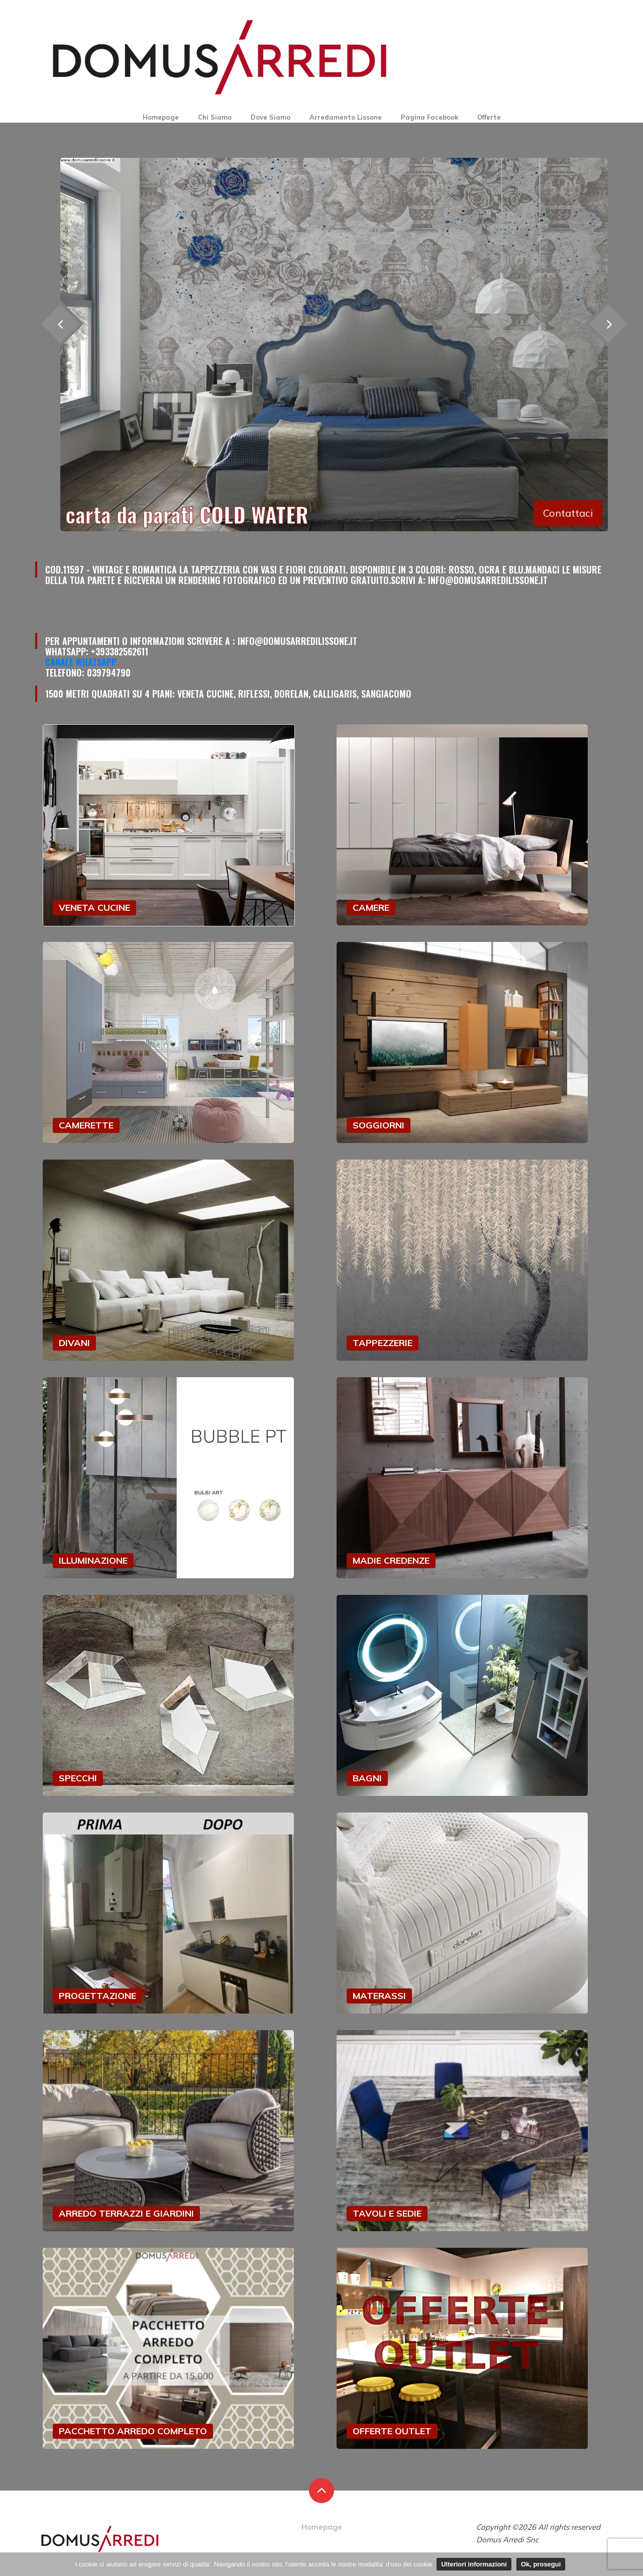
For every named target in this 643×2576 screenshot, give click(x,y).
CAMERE (371, 907)
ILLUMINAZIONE (93, 1560)
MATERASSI (379, 1995)
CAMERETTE (86, 1125)
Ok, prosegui (541, 2564)
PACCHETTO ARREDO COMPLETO (133, 2431)
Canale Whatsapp (81, 662)
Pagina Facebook (429, 117)
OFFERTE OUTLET (392, 2431)
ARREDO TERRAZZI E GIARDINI (126, 2213)
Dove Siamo (270, 117)
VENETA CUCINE (94, 907)
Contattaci (568, 513)
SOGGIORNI (378, 1125)
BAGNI (367, 1778)
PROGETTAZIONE (97, 1995)
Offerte (489, 117)
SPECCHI (78, 1778)
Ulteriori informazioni (474, 2564)
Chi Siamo (215, 117)
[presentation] (608, 323)
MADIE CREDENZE (391, 1560)
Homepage (161, 117)
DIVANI (74, 1343)
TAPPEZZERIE (382, 1343)
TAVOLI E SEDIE (387, 2213)
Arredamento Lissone (345, 117)
